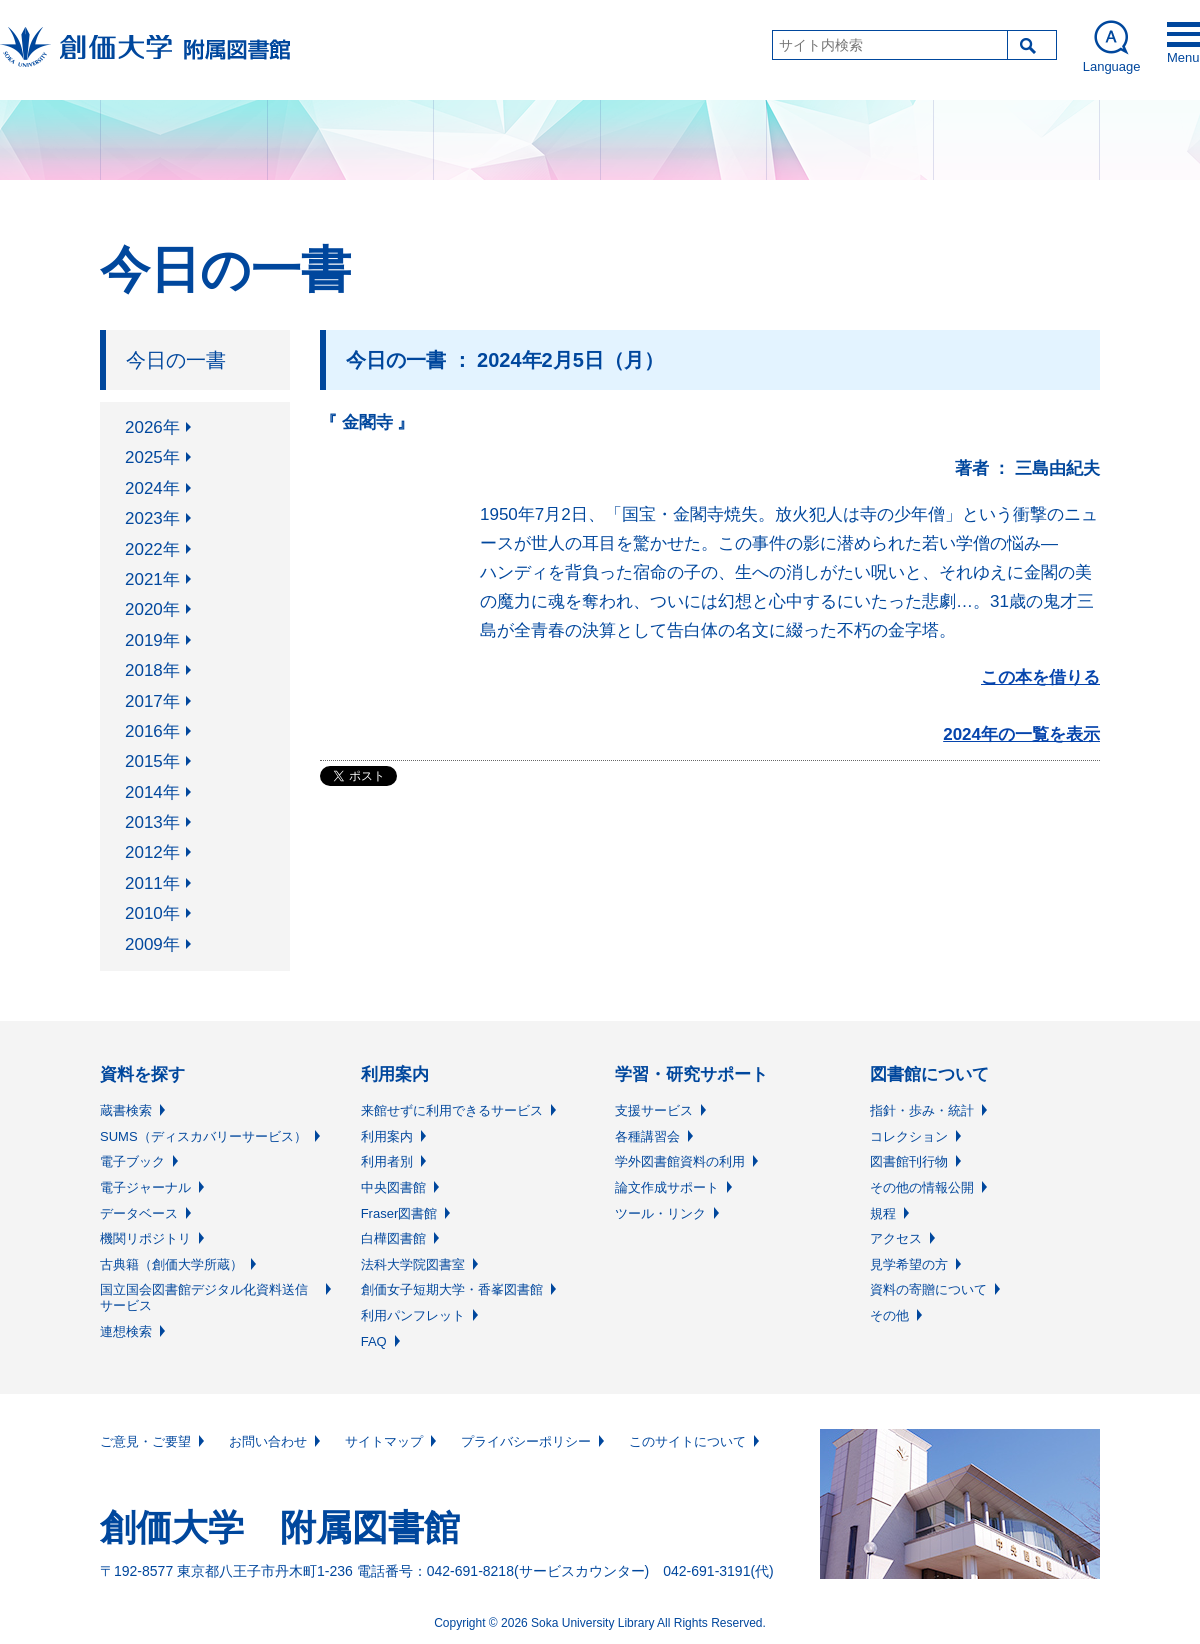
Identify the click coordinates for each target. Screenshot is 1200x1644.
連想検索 (126, 1331)
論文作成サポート (667, 1187)
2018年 (152, 670)
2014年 (152, 792)
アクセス (896, 1238)
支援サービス (654, 1110)
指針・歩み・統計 (922, 1110)
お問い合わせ (268, 1441)
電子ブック (132, 1161)
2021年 (152, 579)
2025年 (152, 457)
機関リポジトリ (145, 1238)
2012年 (152, 852)
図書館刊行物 (909, 1161)
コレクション (909, 1136)
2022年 (152, 549)
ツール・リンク (660, 1213)
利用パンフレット (413, 1315)
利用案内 (387, 1136)
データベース (139, 1213)
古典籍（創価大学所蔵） (171, 1264)
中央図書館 (393, 1187)
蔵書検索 (126, 1110)
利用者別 (387, 1161)
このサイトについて (687, 1441)
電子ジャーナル (145, 1187)
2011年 (152, 883)
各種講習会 (647, 1136)
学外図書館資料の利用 (680, 1161)
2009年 (152, 944)
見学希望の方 (909, 1264)
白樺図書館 (393, 1238)
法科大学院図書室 (413, 1264)
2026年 (152, 427)
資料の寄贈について (928, 1289)
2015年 (152, 761)
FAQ (374, 1341)
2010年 (152, 913)
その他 (889, 1315)
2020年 (152, 609)
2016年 (152, 731)
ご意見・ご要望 (145, 1441)
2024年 (152, 488)
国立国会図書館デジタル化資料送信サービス (204, 1297)
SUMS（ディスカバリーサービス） (203, 1136)
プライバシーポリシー (526, 1441)
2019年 (152, 640)
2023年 (152, 518)
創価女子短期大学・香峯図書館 (452, 1289)
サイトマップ (384, 1441)
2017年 (152, 701)
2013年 (152, 822)
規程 (883, 1213)
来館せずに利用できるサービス (452, 1110)
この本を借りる (1040, 677)
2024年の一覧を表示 (1021, 734)
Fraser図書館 (399, 1213)
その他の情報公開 (922, 1187)
